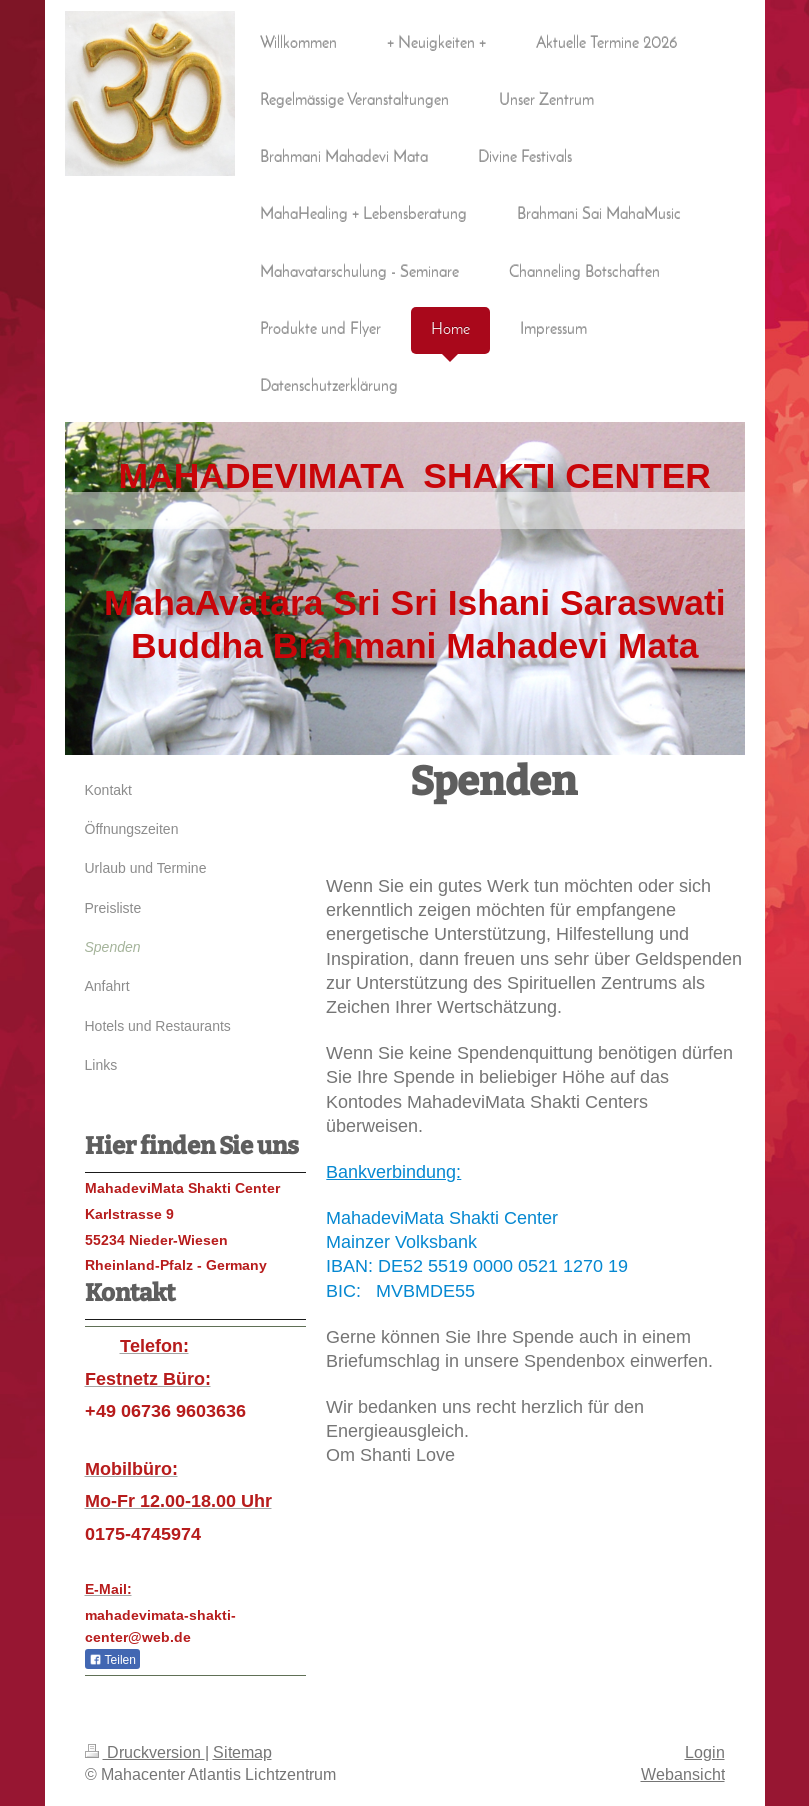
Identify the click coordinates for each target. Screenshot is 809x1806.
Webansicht (683, 1774)
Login (705, 1752)
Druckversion (145, 1752)
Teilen (112, 1660)
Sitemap (242, 1752)
